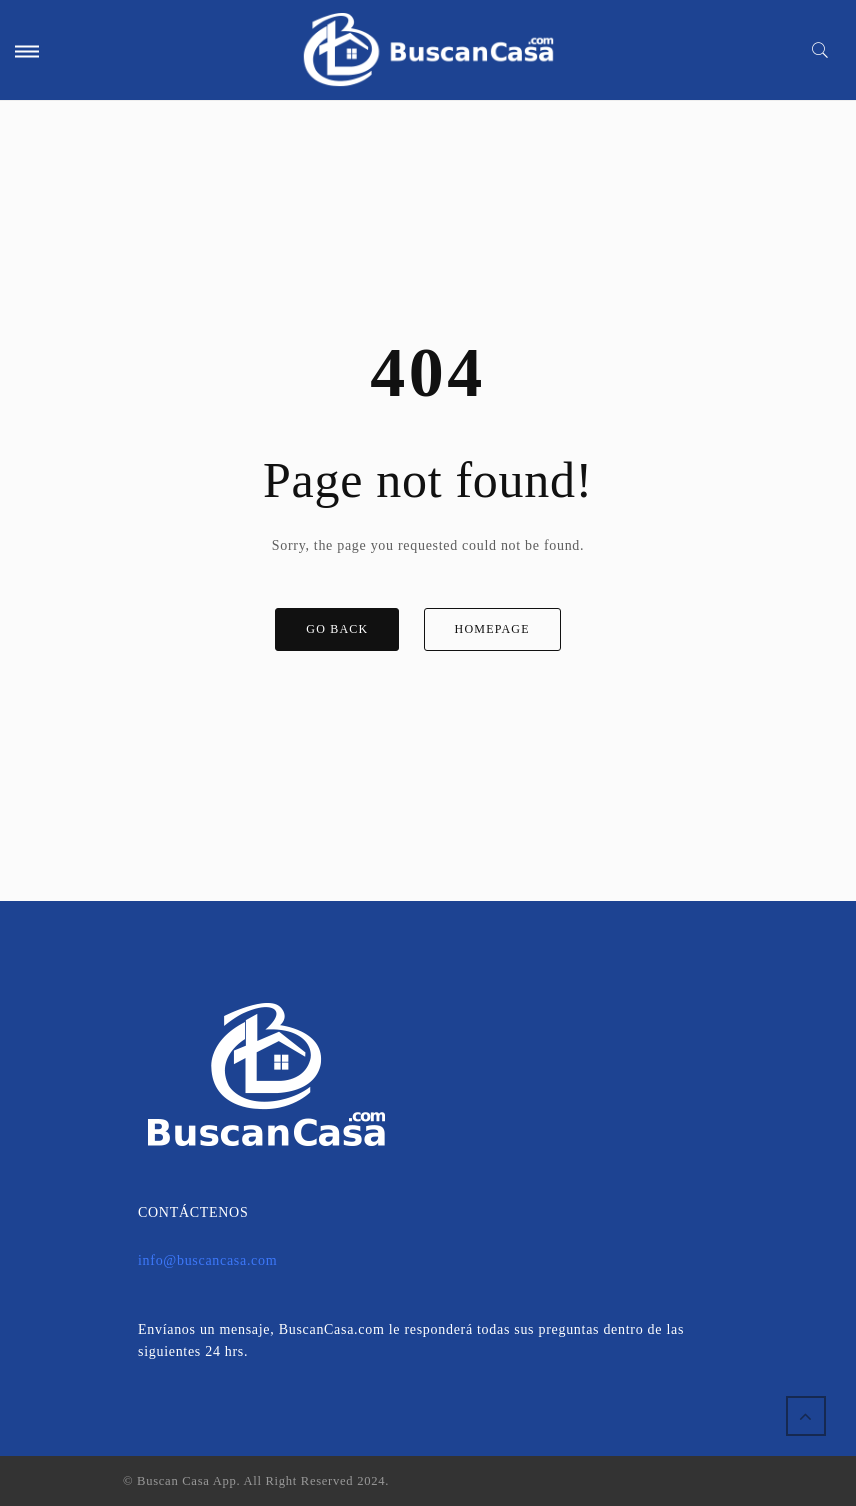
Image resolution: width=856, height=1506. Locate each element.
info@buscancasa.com (207, 1260)
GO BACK (337, 629)
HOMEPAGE (492, 629)
